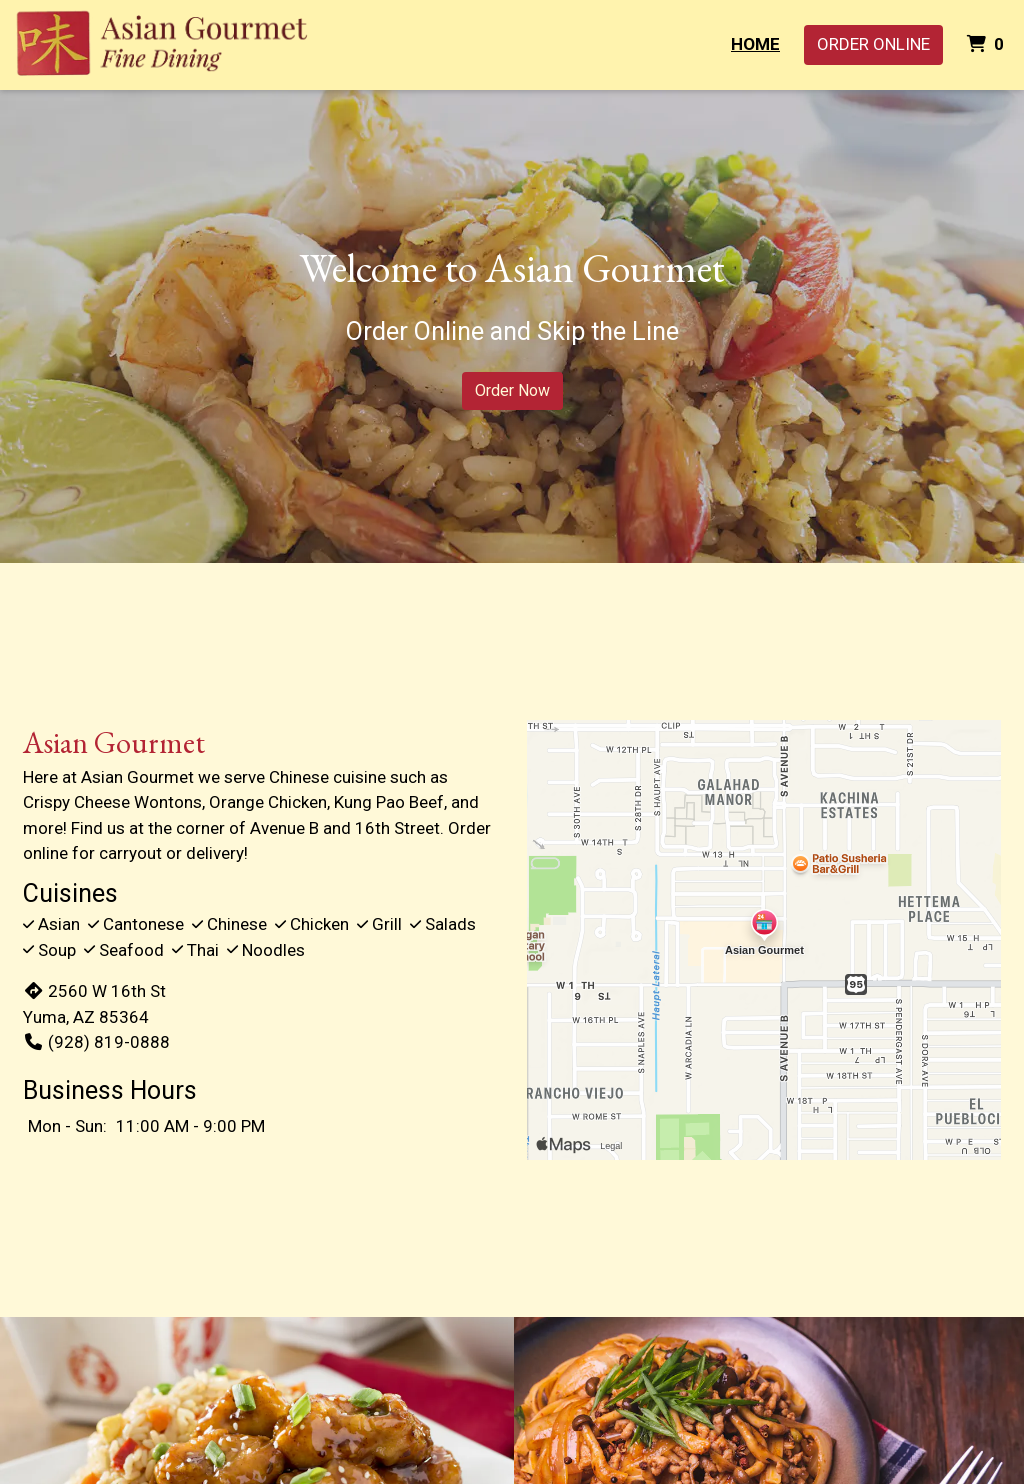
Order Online (873, 44)
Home (755, 44)
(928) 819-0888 (96, 1042)
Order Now (512, 390)
